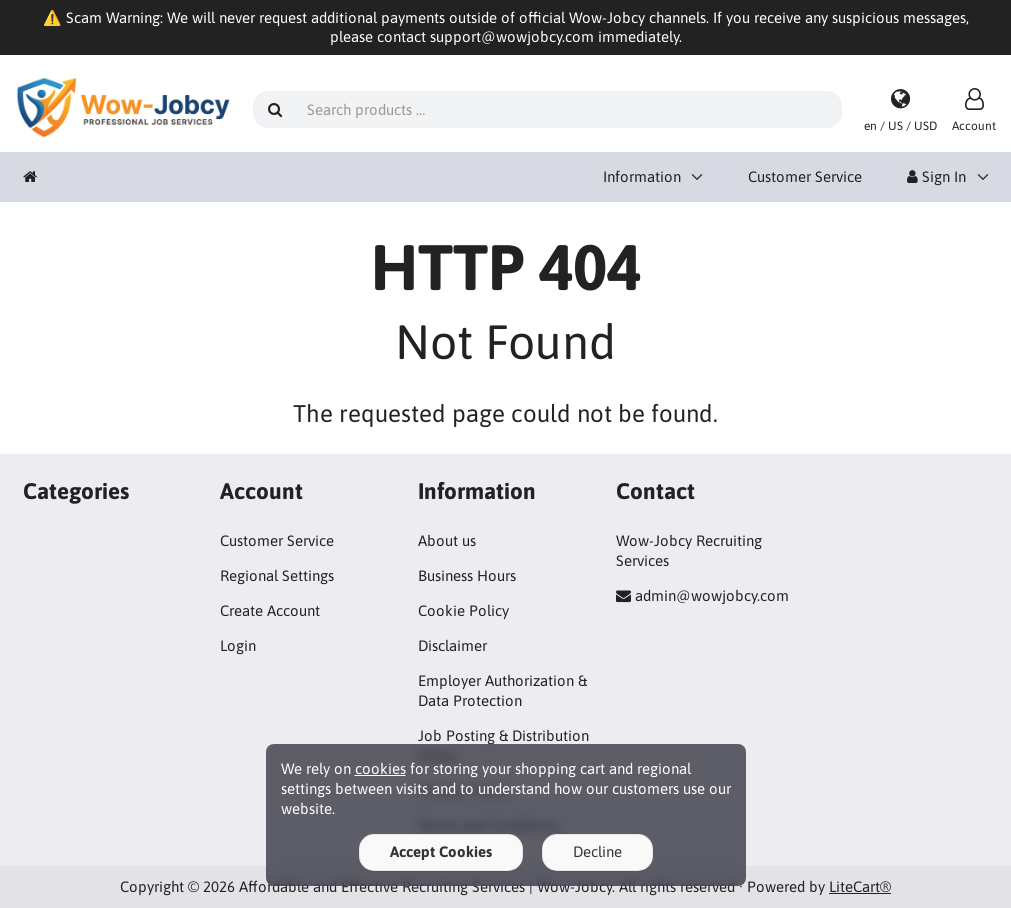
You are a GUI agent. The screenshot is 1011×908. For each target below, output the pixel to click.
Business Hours (467, 575)
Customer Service (805, 176)
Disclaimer (452, 645)
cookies (380, 768)
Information (642, 176)
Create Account (270, 610)
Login (238, 645)
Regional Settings (277, 575)
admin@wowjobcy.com (712, 595)
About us (447, 540)
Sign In (936, 176)
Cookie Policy (463, 610)
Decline (597, 851)
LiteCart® (860, 886)
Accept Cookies (441, 851)
